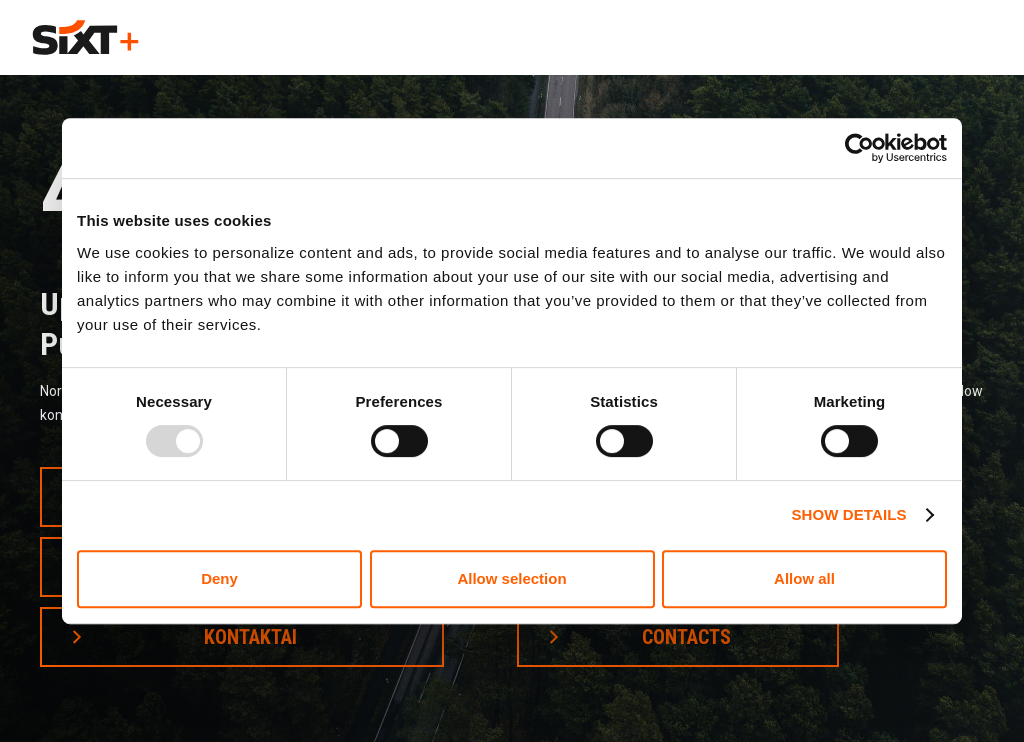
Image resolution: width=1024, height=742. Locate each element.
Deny (219, 578)
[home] (85, 37)
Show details (848, 514)
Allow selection (511, 578)
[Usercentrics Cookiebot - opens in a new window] (859, 148)
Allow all (804, 578)
